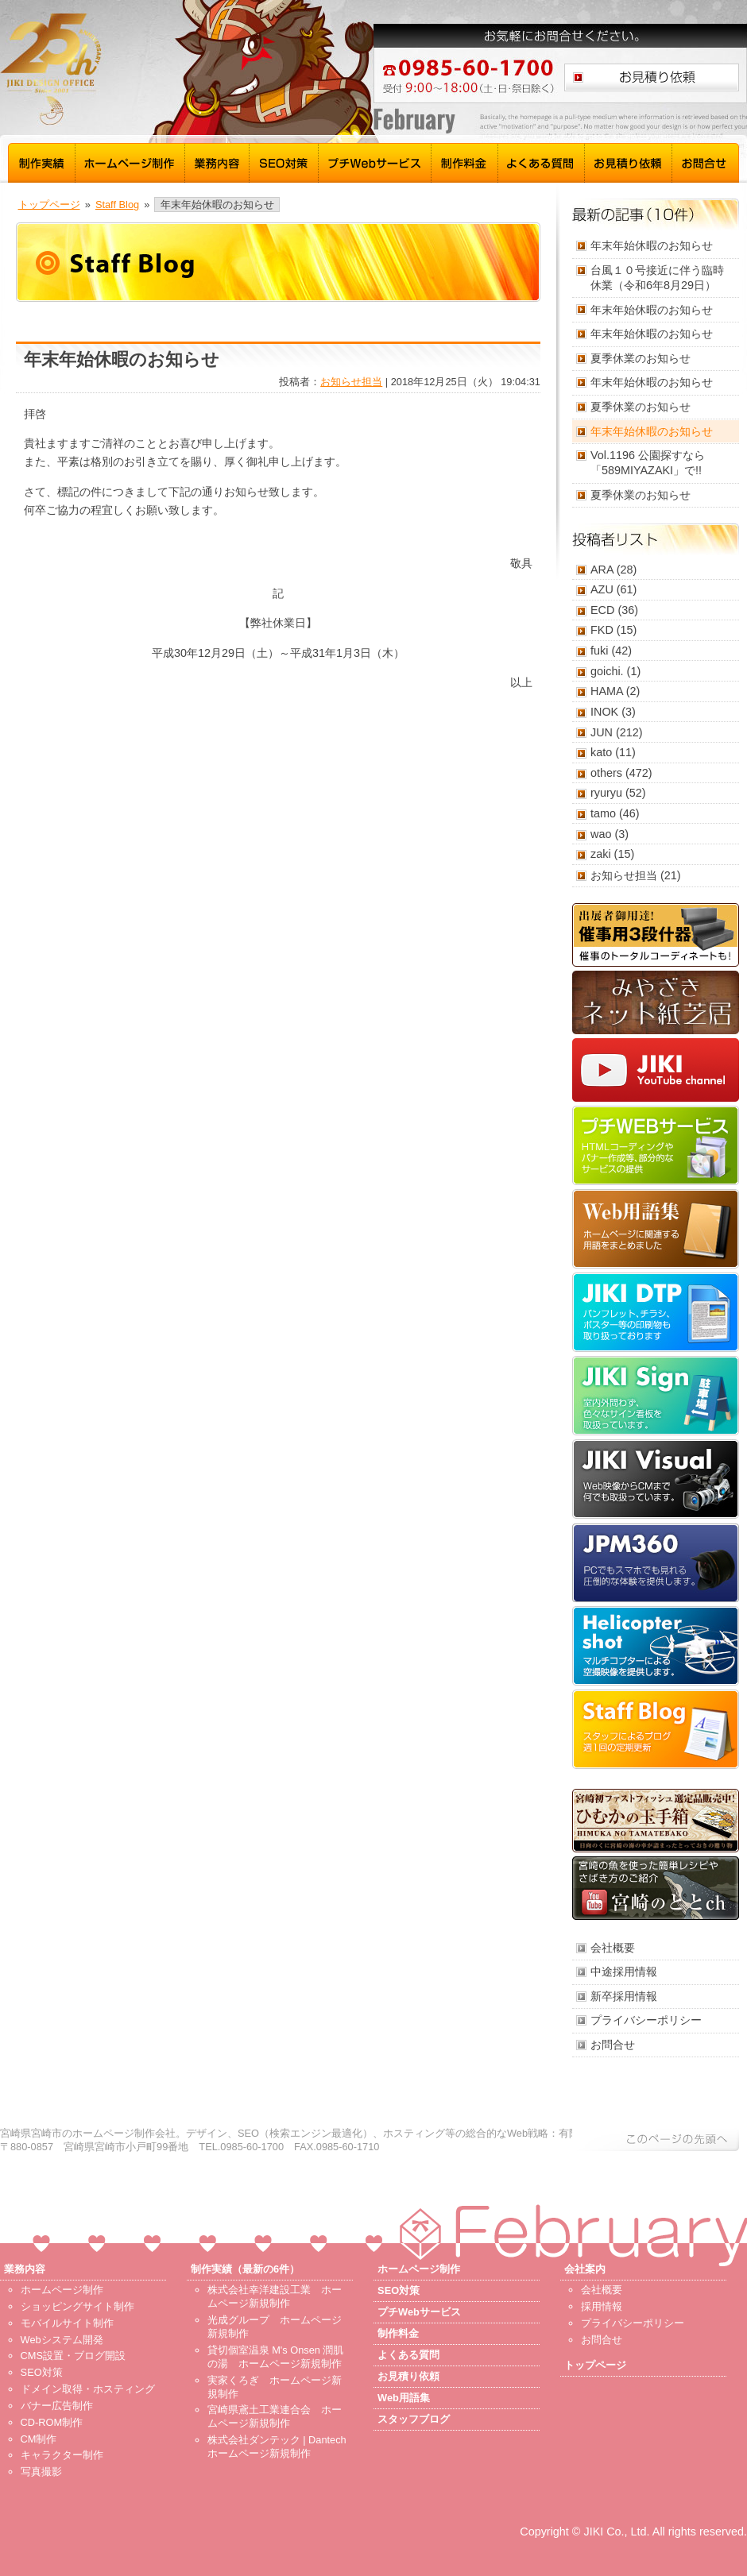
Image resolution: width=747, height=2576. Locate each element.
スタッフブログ (655, 1729)
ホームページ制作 (130, 161)
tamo (603, 813)
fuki (599, 650)
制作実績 (41, 161)
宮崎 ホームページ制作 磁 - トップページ (151, 69)
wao (600, 834)
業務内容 (217, 161)
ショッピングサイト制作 (77, 2306)
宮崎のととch (655, 1888)
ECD (602, 610)
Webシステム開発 (62, 2340)
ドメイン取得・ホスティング (88, 2389)
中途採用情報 (623, 1971)
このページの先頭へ (655, 2139)
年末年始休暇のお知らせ (651, 245)
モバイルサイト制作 (67, 2323)
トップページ (49, 204)
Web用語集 (655, 1229)
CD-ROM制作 (52, 2422)
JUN (601, 732)
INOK (604, 711)
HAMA (606, 691)
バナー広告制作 (57, 2406)
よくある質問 (541, 161)
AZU (601, 589)
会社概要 (612, 1947)
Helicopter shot (655, 1646)
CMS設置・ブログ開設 (73, 2356)
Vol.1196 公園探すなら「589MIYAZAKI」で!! (647, 463)
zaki (600, 854)
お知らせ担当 (351, 382)
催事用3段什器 (655, 935)
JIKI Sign (655, 1395)
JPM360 (655, 1562)
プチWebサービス (375, 161)
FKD (601, 630)
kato (601, 752)
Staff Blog (117, 204)
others (606, 773)
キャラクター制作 (62, 2455)
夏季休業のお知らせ (640, 358)
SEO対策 (284, 161)
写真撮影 (41, 2472)
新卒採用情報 (623, 1996)
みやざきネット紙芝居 (655, 1002)
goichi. (607, 671)
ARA (601, 569)
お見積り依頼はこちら (651, 77)
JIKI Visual (655, 1479)
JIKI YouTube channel (655, 1070)
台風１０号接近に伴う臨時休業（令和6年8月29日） (657, 278)
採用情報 (601, 2306)
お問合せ (705, 161)
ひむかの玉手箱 (655, 1820)
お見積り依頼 (628, 161)
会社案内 (585, 2269)
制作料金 (465, 161)
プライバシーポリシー (646, 2020)
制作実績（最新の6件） (245, 2269)
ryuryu (606, 792)
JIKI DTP (655, 1312)
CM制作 (39, 2439)
